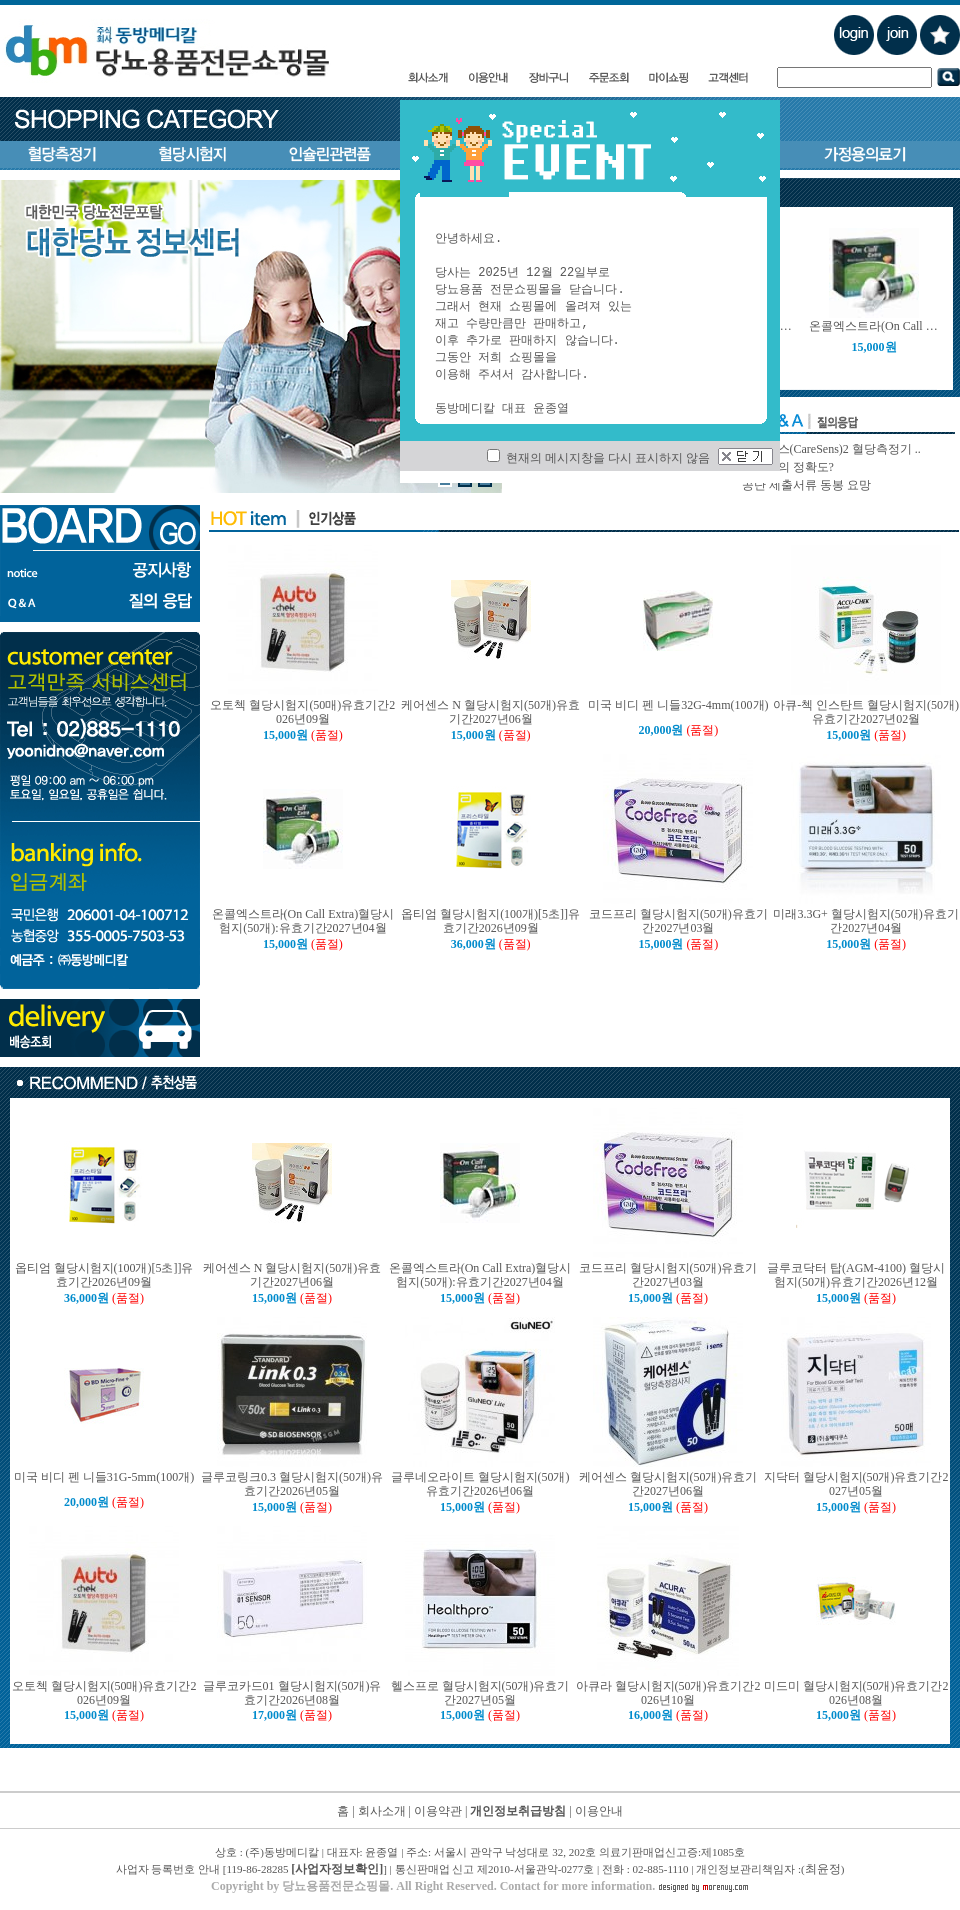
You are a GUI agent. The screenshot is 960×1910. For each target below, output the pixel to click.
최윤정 (823, 1869)
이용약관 (438, 1811)
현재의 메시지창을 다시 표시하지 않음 (598, 458)
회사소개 (382, 1811)
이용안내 (599, 1811)
